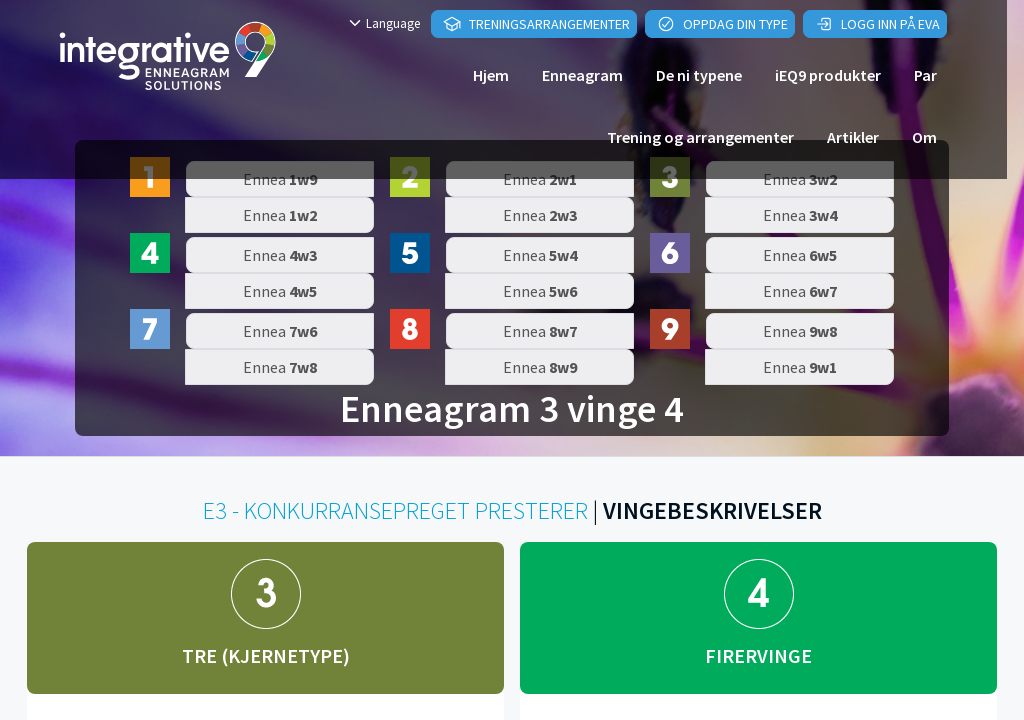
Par (925, 75)
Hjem (491, 75)
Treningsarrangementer (536, 24)
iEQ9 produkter (828, 75)
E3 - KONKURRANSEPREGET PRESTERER (395, 510)
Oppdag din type (722, 24)
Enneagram (582, 75)
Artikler (853, 137)
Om (924, 137)
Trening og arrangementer (700, 137)
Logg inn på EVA (877, 24)
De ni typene (699, 75)
